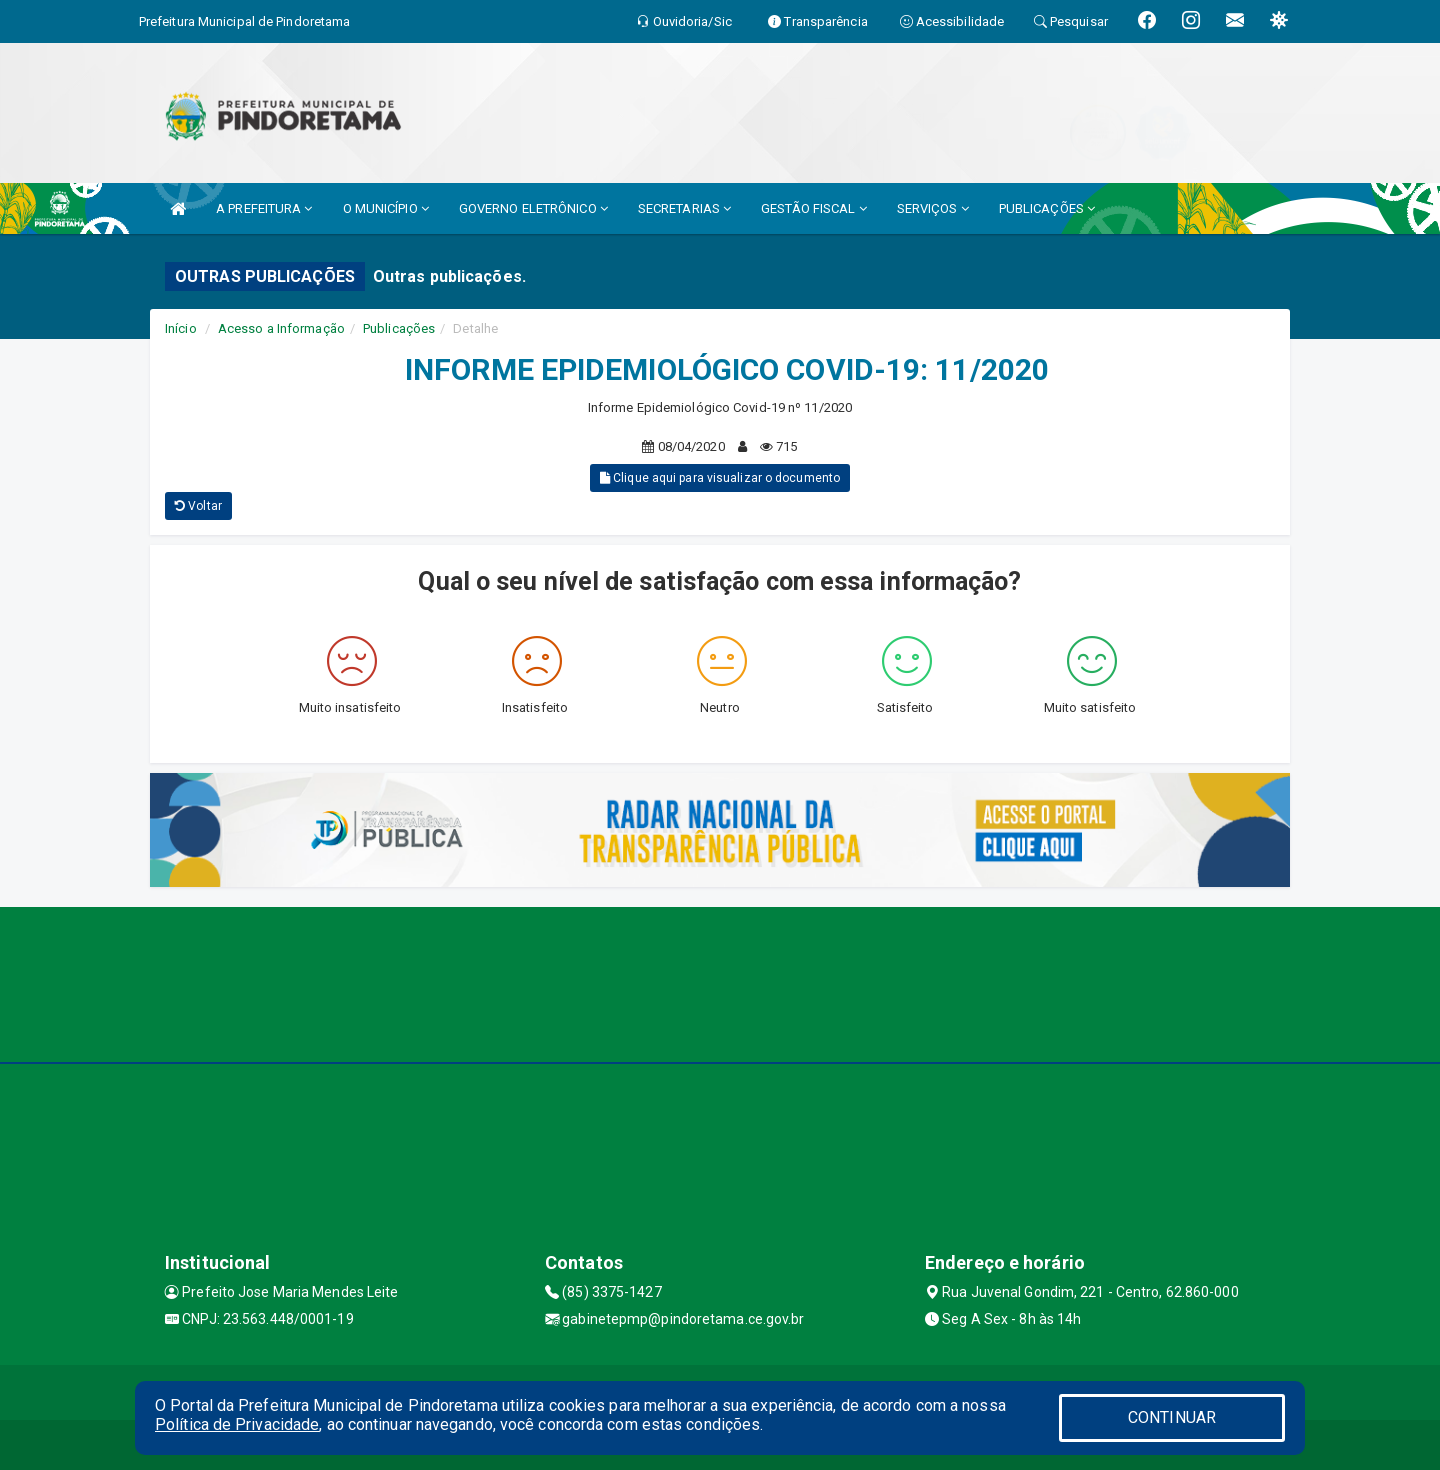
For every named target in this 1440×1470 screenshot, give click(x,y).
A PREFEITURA (264, 208)
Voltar (198, 506)
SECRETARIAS (684, 208)
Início (181, 328)
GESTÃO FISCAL (814, 208)
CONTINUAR (1172, 1417)
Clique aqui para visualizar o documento (720, 478)
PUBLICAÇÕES (1047, 208)
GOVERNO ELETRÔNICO (533, 208)
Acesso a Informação (281, 328)
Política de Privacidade (237, 1424)
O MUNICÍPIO (386, 208)
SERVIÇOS (933, 208)
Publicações (399, 328)
